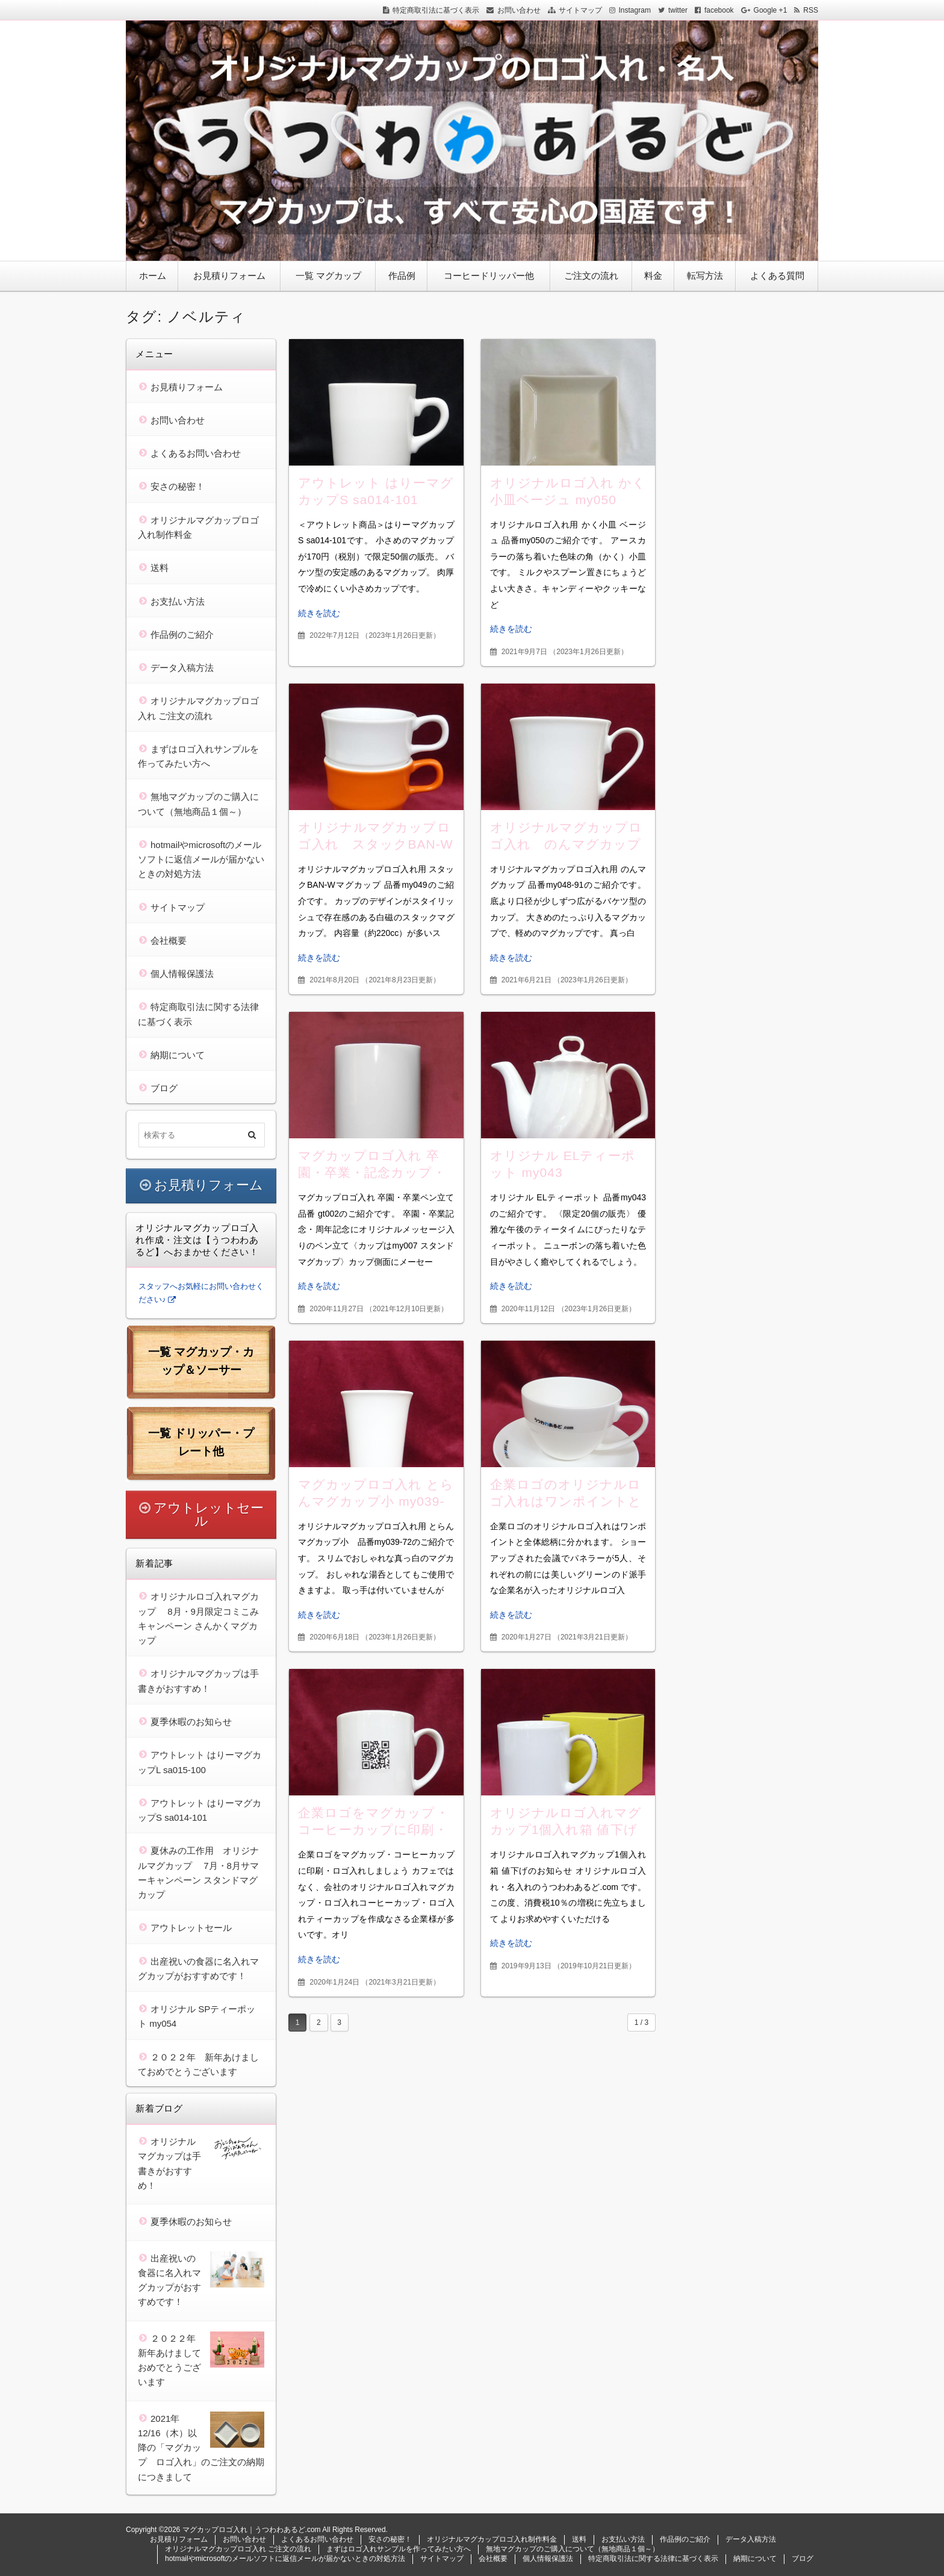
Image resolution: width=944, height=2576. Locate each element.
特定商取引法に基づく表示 (436, 10)
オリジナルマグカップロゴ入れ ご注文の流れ (238, 2549)
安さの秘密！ (178, 486)
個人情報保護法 (182, 973)
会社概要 (169, 940)
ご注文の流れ (591, 275)
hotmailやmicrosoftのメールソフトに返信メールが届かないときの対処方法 (201, 859)
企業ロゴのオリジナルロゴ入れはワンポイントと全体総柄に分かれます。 (566, 1501)
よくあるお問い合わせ (196, 453)
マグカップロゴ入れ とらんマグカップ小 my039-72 (376, 1501)
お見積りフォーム (229, 275)
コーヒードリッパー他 (489, 275)
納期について (178, 1055)
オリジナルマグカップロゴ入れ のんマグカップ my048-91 (566, 844)
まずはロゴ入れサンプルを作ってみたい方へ (398, 2549)
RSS (810, 10)
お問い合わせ (519, 10)
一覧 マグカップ (328, 275)
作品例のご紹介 (182, 634)
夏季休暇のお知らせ (191, 1722)
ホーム (152, 275)
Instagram (635, 10)
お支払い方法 (178, 601)
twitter (678, 10)
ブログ (164, 1088)
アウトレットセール (209, 1514)
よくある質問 (777, 275)
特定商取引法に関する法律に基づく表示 (653, 2558)
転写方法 (705, 275)
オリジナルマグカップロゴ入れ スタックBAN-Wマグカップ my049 (375, 844)
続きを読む (319, 613)
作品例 (401, 275)
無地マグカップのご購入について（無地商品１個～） (572, 2549)
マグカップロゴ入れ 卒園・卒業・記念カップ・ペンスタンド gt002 (372, 1172)
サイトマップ (580, 10)
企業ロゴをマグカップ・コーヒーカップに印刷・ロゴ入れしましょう (373, 1829)
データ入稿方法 (182, 668)
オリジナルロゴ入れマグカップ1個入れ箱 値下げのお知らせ (566, 1829)
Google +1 (770, 10)
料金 (653, 275)
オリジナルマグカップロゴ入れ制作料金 (492, 2539)
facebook (719, 10)
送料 (160, 568)
